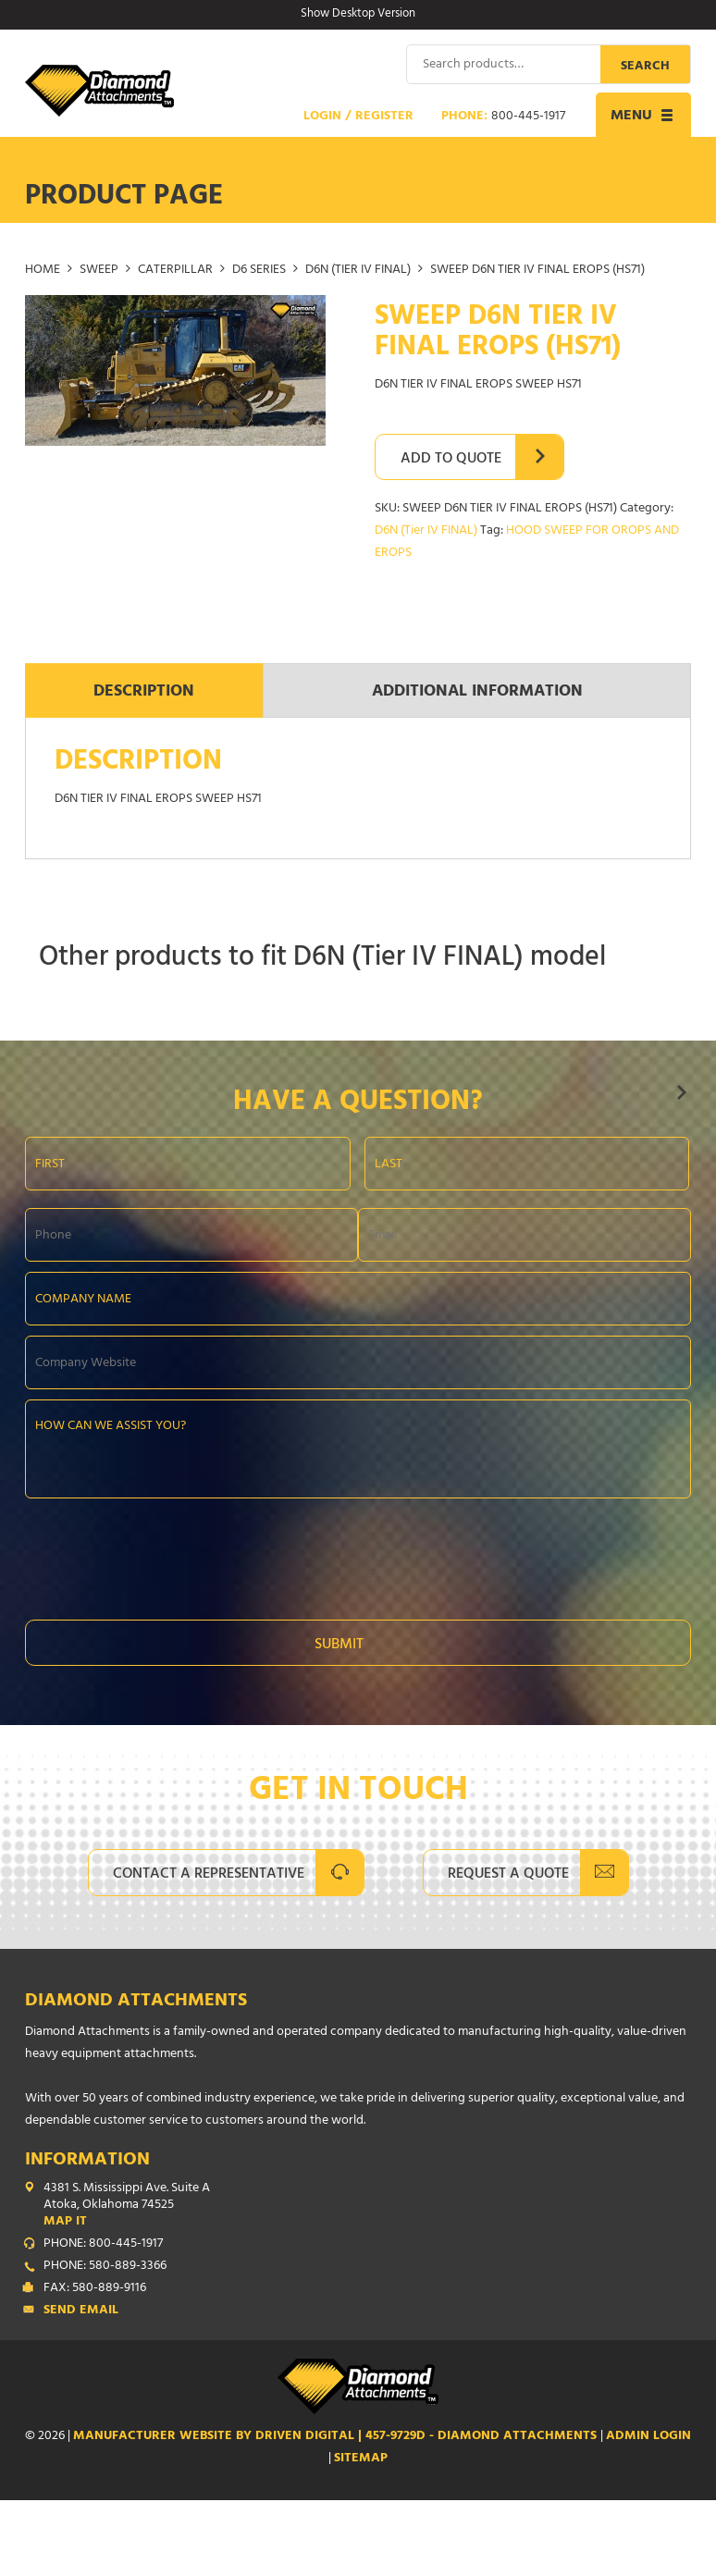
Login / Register (358, 116)
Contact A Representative (208, 1874)
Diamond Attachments (136, 2001)
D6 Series (259, 270)
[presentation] (165, 1553)
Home (42, 270)
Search (645, 66)
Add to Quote (451, 459)
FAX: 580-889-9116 (94, 2288)
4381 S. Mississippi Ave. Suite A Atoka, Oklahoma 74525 (367, 2205)
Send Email (80, 2310)
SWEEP (99, 270)
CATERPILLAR (175, 270)
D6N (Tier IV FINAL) (358, 270)
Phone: (503, 116)
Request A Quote (508, 1874)
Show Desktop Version (358, 15)
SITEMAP (361, 2458)
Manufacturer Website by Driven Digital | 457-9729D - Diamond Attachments (336, 2435)
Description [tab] (143, 693)
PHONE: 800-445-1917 (103, 2244)
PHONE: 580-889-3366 (105, 2266)
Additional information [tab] (477, 693)
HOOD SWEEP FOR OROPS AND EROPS (527, 541)
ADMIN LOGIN (648, 2435)
